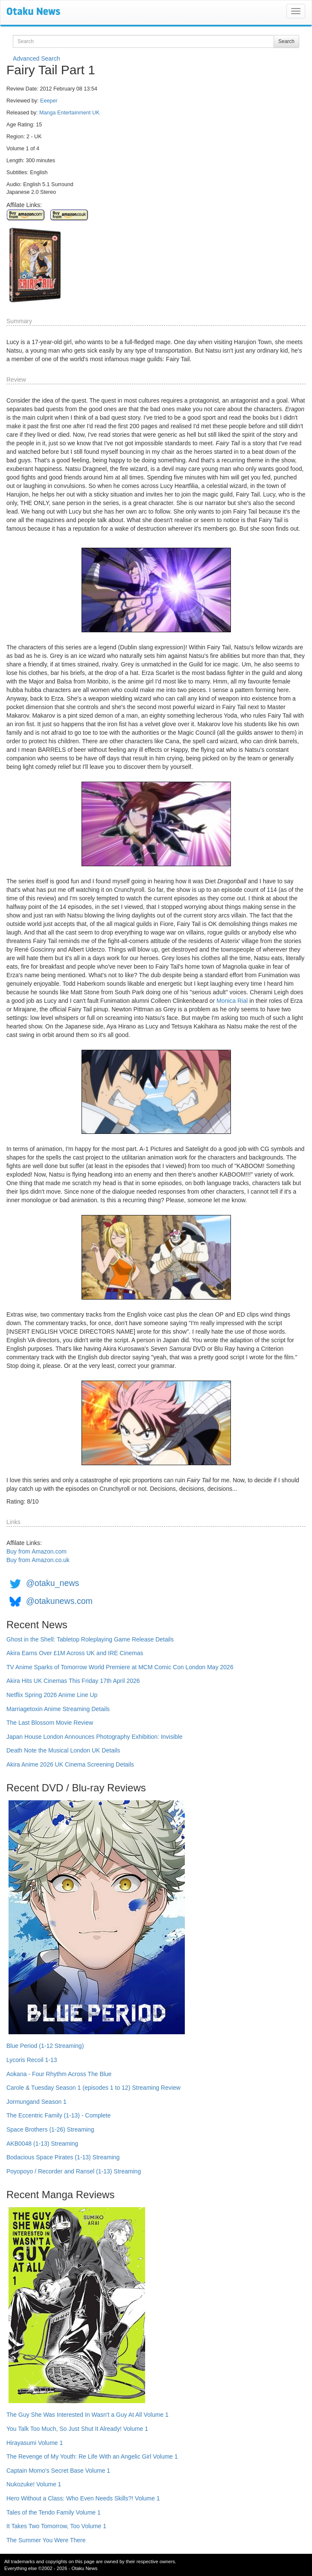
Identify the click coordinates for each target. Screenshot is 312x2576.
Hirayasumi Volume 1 (34, 2442)
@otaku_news (52, 1583)
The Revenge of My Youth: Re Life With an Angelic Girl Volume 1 (92, 2456)
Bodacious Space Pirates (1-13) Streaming (63, 2157)
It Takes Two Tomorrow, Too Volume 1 (56, 2526)
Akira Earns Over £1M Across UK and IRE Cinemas (74, 1653)
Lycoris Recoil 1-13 (31, 2059)
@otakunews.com (59, 1601)
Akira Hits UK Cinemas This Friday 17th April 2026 (73, 1680)
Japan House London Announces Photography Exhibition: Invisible (94, 1736)
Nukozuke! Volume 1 (33, 2484)
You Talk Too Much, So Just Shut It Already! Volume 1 (77, 2428)
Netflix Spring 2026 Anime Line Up (51, 1694)
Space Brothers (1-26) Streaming (50, 2129)
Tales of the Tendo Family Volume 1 (53, 2512)
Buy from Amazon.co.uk (38, 1560)
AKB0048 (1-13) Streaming (42, 2143)
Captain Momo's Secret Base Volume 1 (58, 2470)
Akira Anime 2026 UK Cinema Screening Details (70, 1764)
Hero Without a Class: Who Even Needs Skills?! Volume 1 (83, 2498)
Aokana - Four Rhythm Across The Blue (58, 2074)
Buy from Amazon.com (36, 1551)
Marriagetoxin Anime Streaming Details (58, 1709)
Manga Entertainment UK (69, 113)
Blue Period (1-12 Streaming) (45, 2045)
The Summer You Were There (45, 2540)
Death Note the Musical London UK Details (63, 1750)
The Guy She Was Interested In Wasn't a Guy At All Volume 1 (87, 2414)
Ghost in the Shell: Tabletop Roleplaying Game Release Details (90, 1639)
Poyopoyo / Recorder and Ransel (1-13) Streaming (73, 2171)
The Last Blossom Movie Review (49, 1722)
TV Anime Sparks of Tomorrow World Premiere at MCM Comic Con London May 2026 (119, 1667)
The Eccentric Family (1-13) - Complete (58, 2115)
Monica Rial (232, 1000)
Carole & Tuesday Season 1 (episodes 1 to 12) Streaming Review (93, 2087)
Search (286, 41)
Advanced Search (36, 58)
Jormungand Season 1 (36, 2101)
